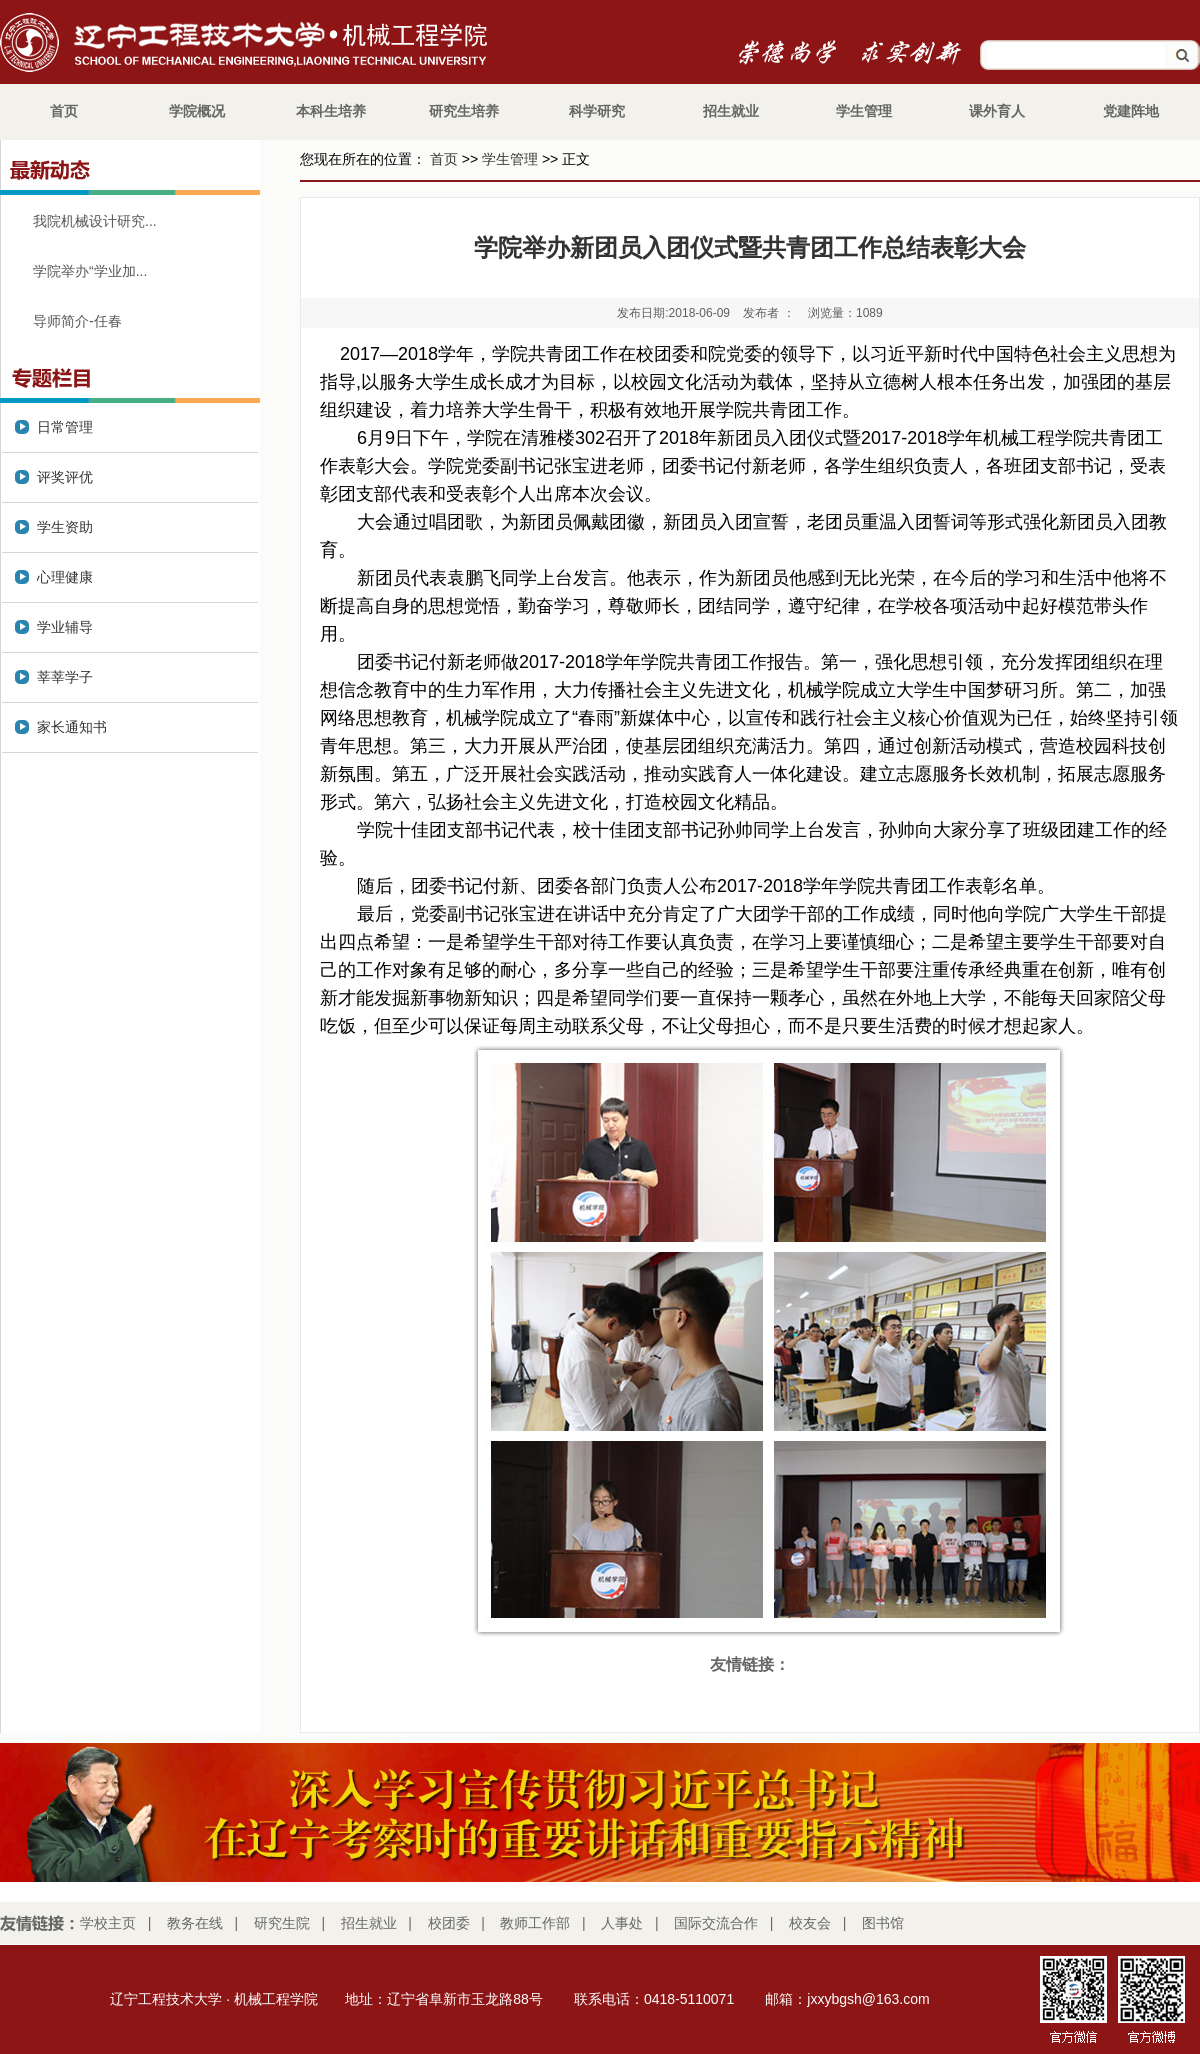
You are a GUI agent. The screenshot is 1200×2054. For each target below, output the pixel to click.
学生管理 (510, 159)
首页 (444, 159)
